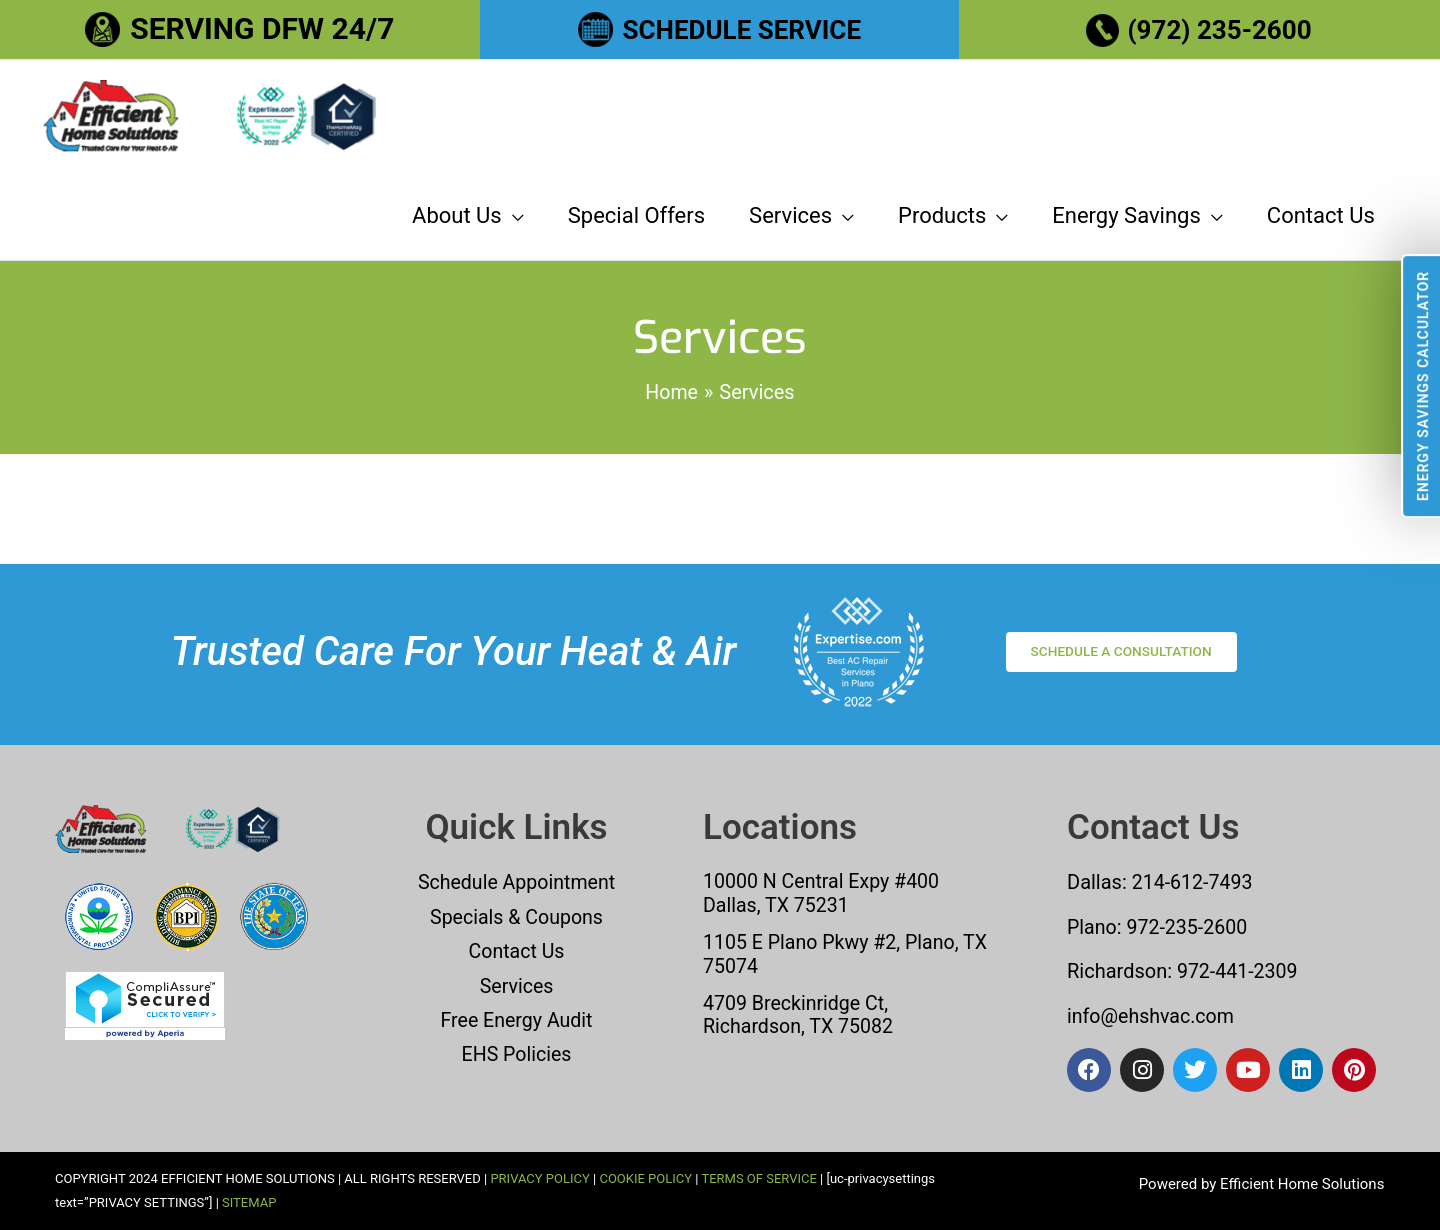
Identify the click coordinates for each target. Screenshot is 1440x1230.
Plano (1092, 928)
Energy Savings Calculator (1423, 386)
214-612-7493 (1193, 884)
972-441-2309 (1236, 972)
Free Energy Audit (516, 1020)
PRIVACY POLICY (539, 1178)
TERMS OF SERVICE (758, 1178)
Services (516, 986)
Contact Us (516, 952)
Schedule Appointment (517, 884)
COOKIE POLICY (645, 1178)
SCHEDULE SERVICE (741, 28)
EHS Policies (516, 1054)
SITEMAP (249, 1202)
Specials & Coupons (516, 918)
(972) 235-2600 (1221, 28)
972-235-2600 (1189, 928)
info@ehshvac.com (1152, 1016)
